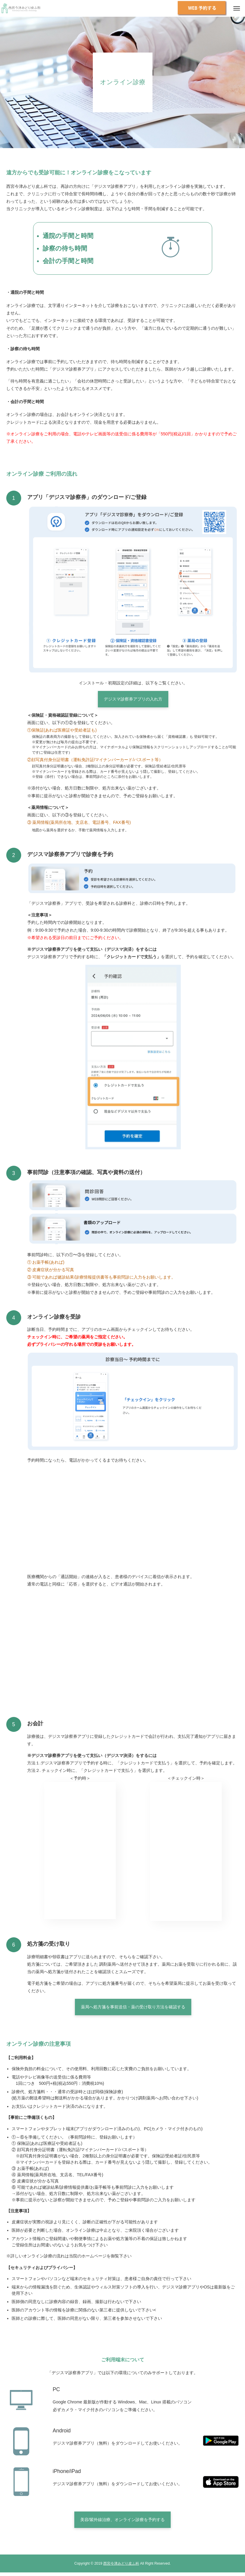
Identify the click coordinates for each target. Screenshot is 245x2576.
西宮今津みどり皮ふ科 (121, 2563)
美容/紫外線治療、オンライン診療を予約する (122, 2519)
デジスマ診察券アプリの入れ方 (133, 699)
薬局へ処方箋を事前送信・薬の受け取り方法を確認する (133, 2006)
